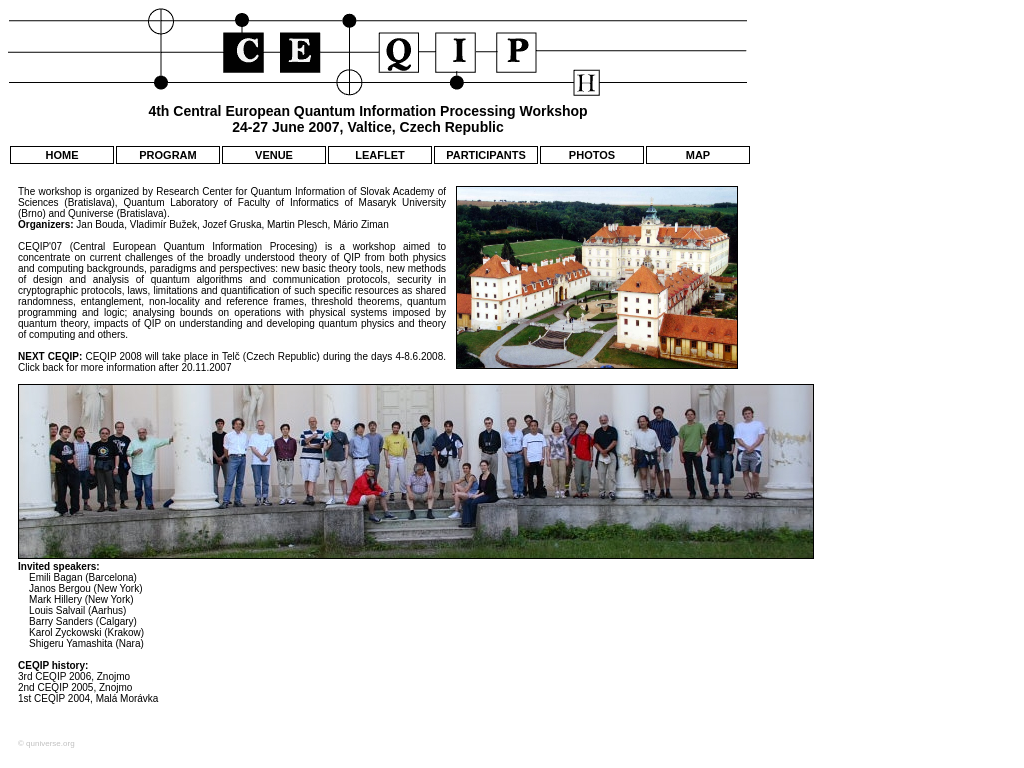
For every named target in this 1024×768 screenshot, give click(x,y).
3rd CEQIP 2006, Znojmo (74, 676)
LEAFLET (380, 155)
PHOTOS (592, 155)
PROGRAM (167, 155)
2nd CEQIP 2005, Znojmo (75, 687)
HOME (62, 155)
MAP (698, 155)
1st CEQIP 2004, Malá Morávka (88, 698)
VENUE (274, 155)
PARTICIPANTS (486, 155)
